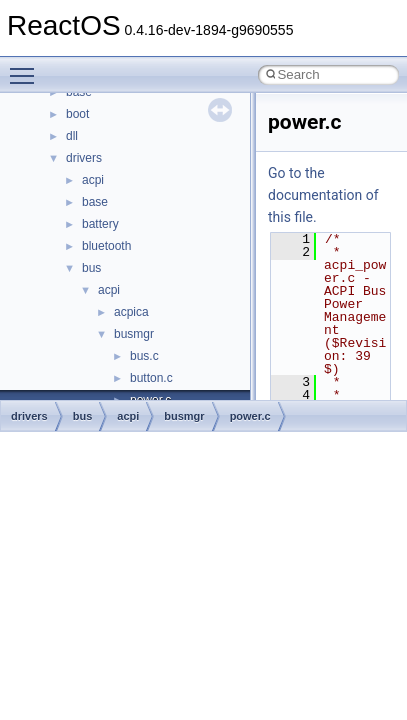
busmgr (134, 334)
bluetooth (106, 246)
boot (77, 114)
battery (100, 224)
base (95, 202)
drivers (84, 158)
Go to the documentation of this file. (323, 195)
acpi (93, 180)
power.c (250, 416)
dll (72, 136)
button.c (151, 378)
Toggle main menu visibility (27, 67)
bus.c (144, 356)
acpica (131, 312)
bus (91, 268)
